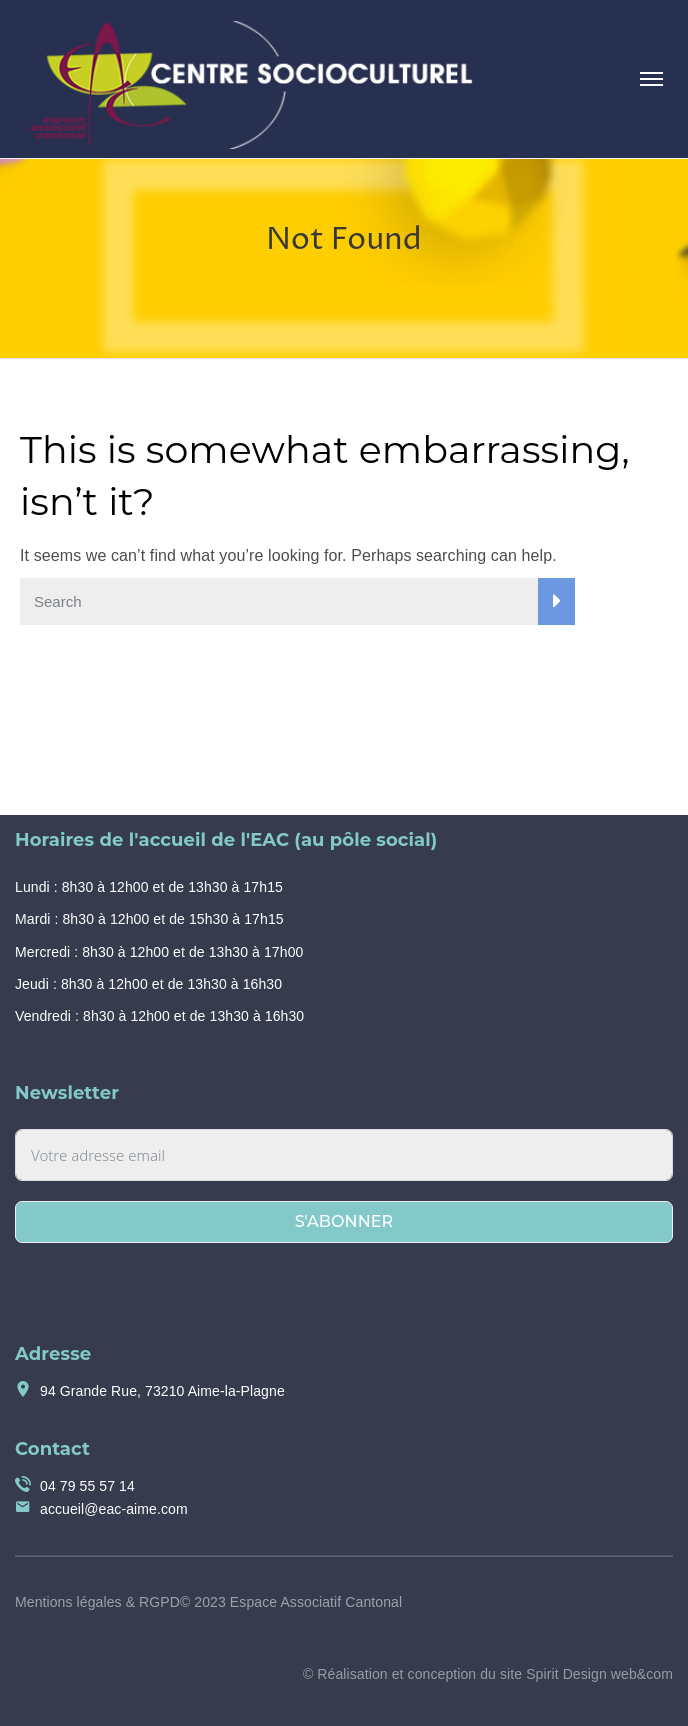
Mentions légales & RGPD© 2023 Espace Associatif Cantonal (208, 1602)
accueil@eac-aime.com (114, 1509)
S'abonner (344, 1221)
